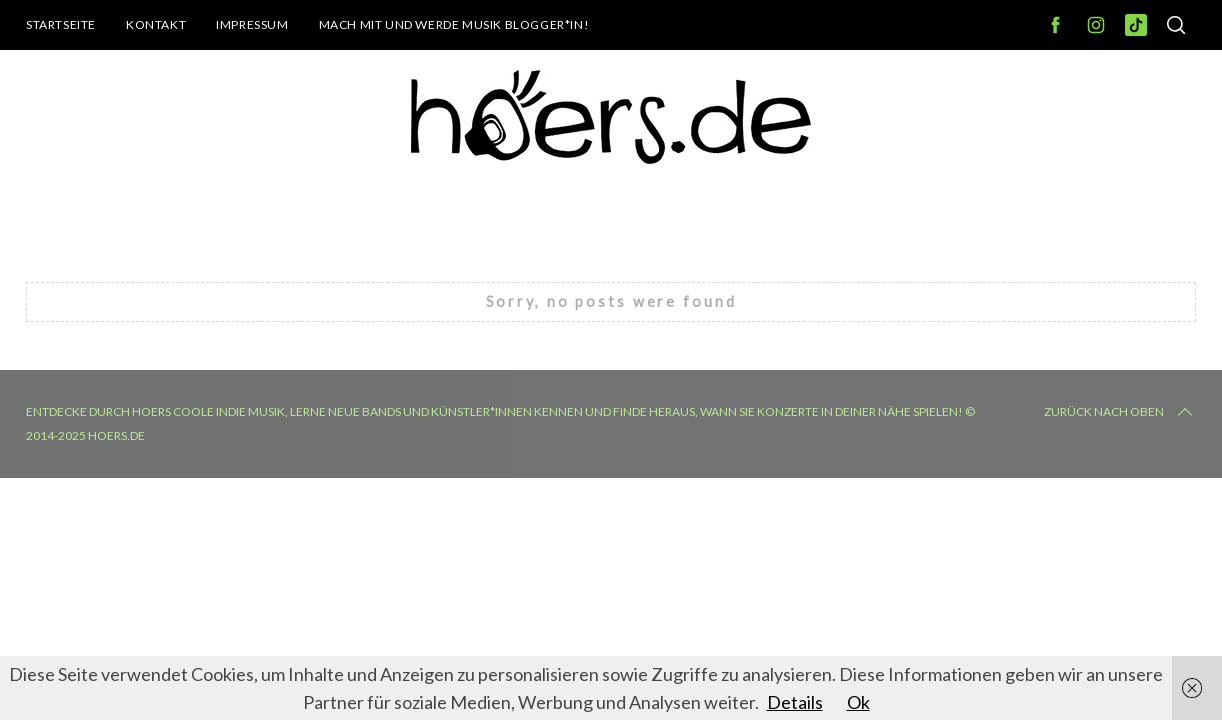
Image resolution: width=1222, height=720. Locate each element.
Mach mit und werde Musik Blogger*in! (454, 24)
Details (795, 702)
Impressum (252, 24)
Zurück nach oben (1120, 412)
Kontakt (156, 24)
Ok (858, 702)
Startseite (61, 24)
